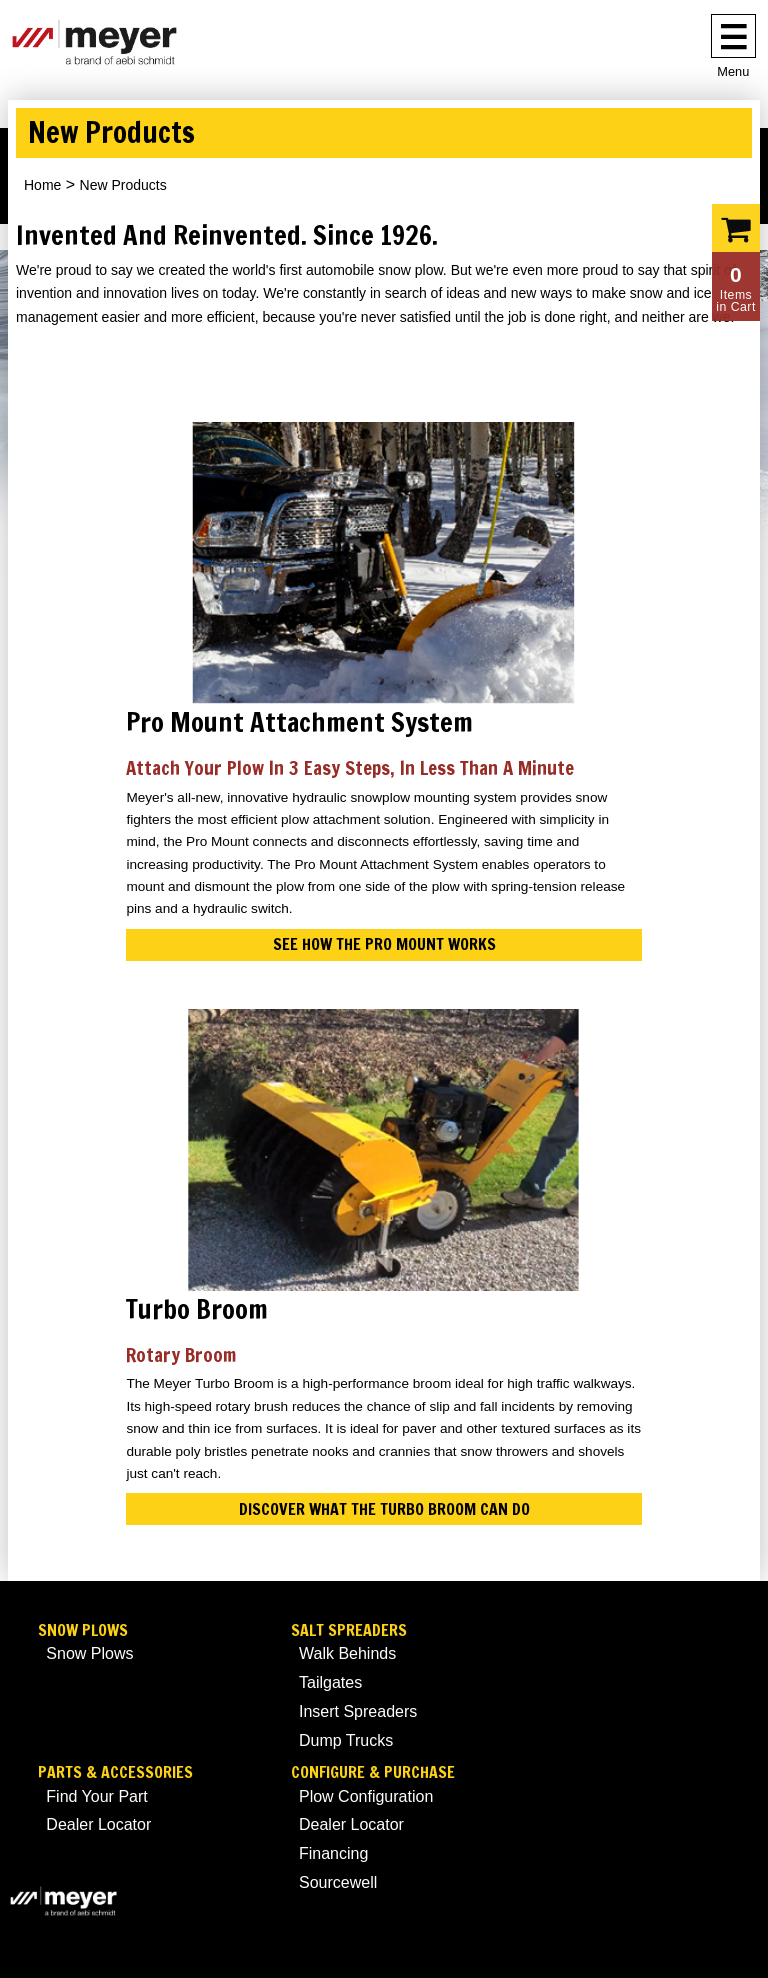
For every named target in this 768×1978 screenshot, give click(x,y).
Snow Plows (83, 1630)
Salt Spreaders (349, 1630)
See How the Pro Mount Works (384, 944)
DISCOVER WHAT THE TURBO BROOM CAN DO (384, 1509)
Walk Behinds (347, 1653)
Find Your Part (96, 1796)
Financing (333, 1853)
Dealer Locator (98, 1824)
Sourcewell (338, 1882)
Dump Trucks (346, 1740)
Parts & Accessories (115, 1772)
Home (42, 185)
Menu (733, 71)
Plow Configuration (366, 1796)
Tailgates (330, 1682)
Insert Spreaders (358, 1711)
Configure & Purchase (373, 1772)
